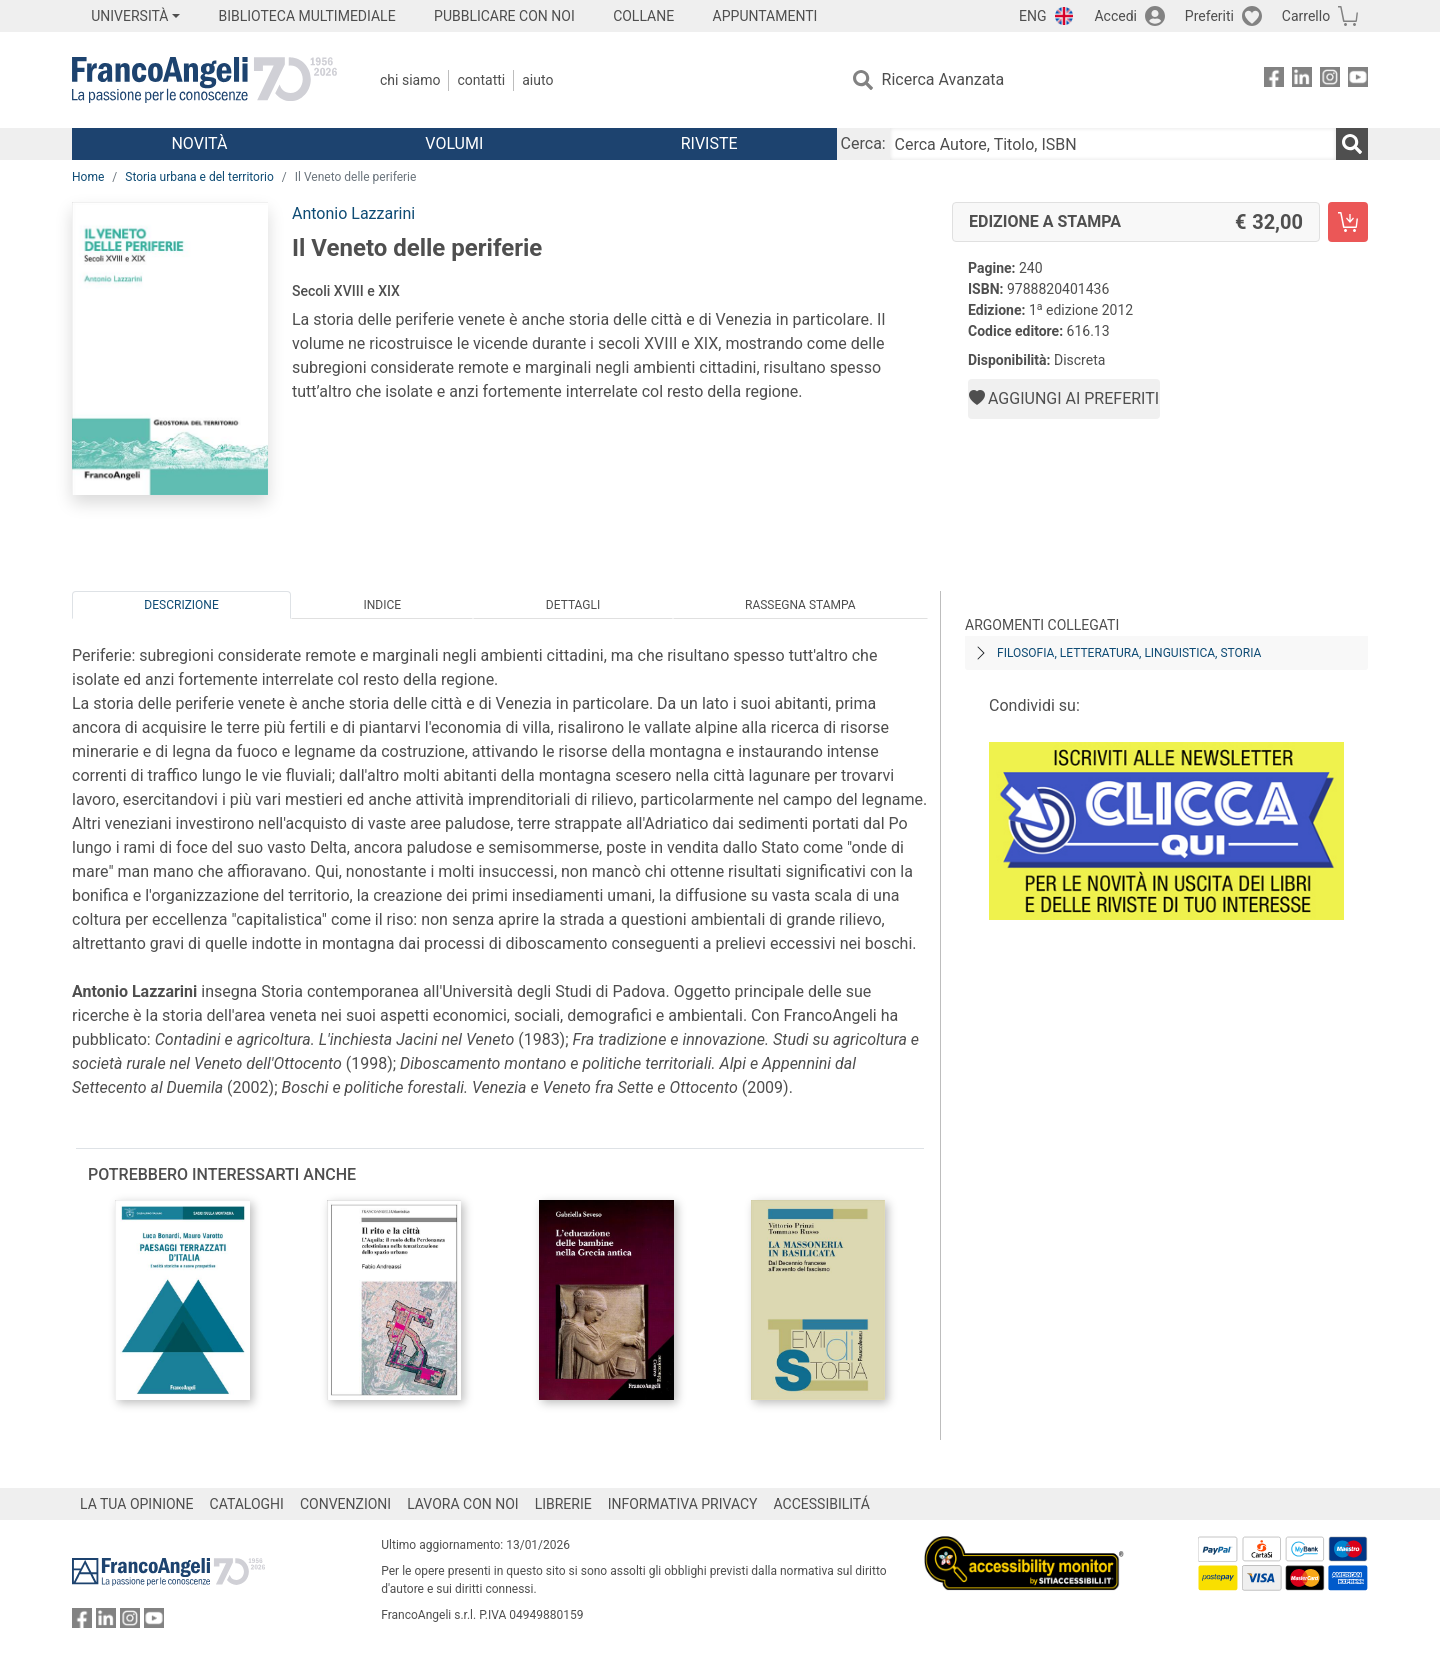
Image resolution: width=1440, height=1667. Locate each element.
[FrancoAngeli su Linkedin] (1302, 80)
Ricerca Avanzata (943, 79)
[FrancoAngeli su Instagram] (1330, 80)
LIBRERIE (563, 1504)
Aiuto (537, 80)
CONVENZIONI (345, 1504)
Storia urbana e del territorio (199, 177)
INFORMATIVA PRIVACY (683, 1504)
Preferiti (1209, 16)
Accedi (1115, 16)
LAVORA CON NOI (463, 1504)
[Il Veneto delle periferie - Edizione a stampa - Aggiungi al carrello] (1348, 222)
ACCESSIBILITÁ (822, 1504)
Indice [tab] (382, 605)
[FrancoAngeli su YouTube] (1358, 80)
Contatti (481, 80)
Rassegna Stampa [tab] (800, 605)
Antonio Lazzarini (353, 213)
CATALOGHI (247, 1504)
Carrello (1306, 16)
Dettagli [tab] (573, 605)
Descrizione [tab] (181, 605)
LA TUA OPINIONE (137, 1504)
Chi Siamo (410, 80)
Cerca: (863, 143)
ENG (1032, 16)
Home (88, 177)
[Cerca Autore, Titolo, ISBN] (1113, 144)
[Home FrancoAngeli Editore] (204, 80)
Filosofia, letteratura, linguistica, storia (1129, 653)
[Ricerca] (1352, 144)
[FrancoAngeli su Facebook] (1274, 80)
